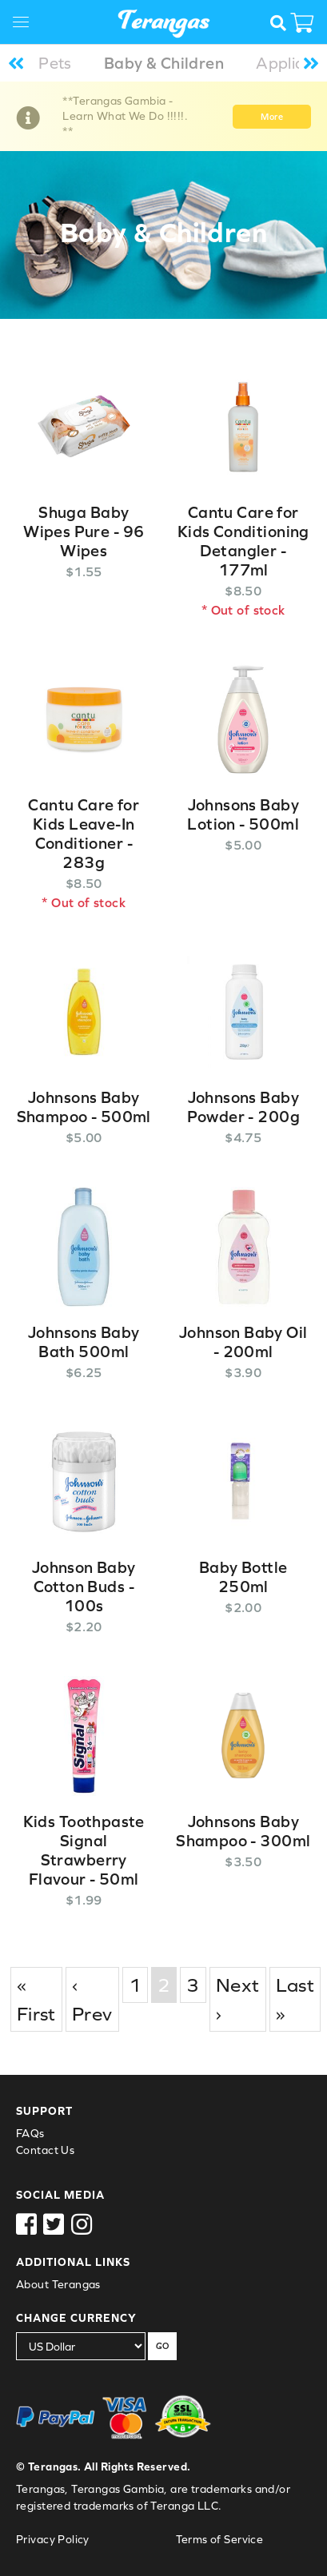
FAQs (30, 2133)
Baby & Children (164, 63)
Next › (238, 1999)
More (272, 116)
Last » (295, 1999)
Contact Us (45, 2150)
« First (36, 1999)
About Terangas (58, 2284)
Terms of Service (220, 2539)
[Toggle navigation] (27, 24)
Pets (55, 63)
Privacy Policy (53, 2539)
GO (162, 2346)
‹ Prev (92, 1999)
